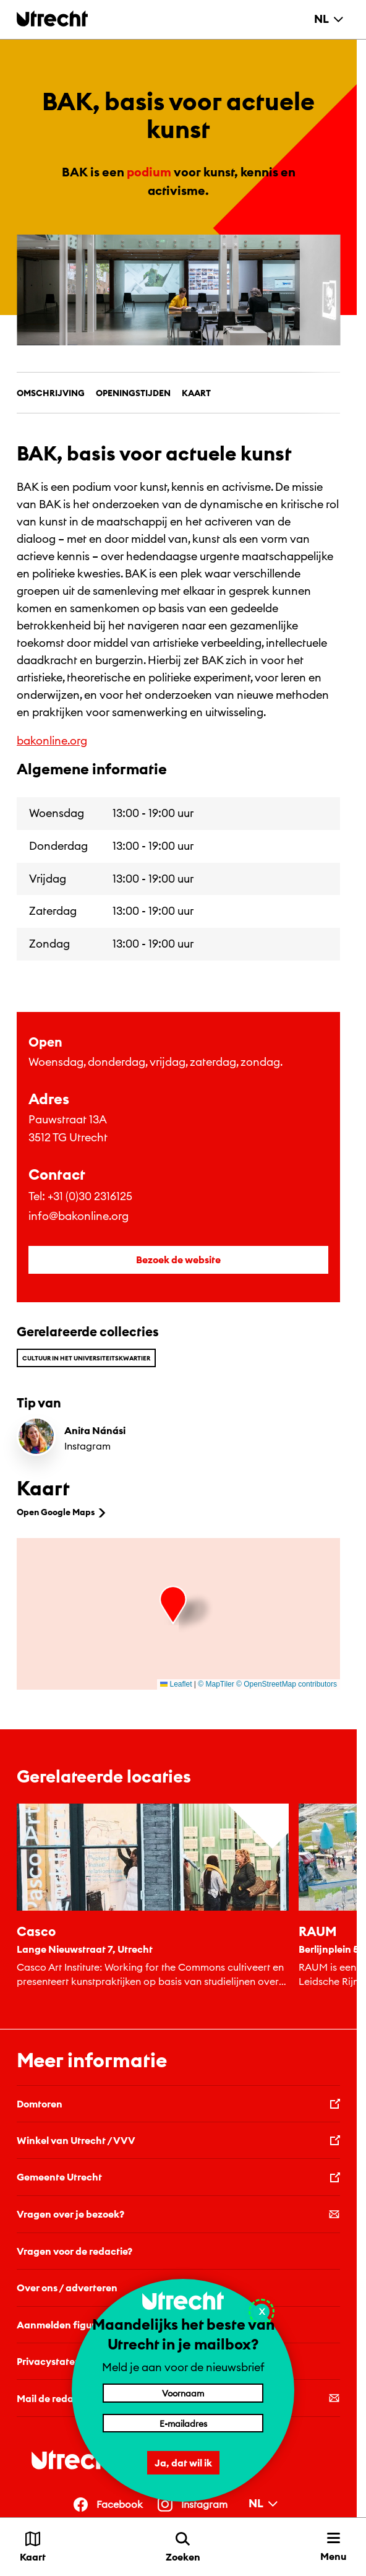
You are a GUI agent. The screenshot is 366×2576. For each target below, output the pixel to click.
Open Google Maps (62, 1512)
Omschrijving (51, 393)
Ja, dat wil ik (183, 2463)
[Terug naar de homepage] (52, 18)
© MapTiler (216, 1684)
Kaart (196, 393)
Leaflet (176, 1684)
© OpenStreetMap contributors (286, 1684)
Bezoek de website (178, 1259)
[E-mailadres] (183, 2423)
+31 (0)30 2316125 (90, 1196)
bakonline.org (52, 740)
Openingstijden (133, 393)
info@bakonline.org (78, 1216)
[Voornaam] (183, 2393)
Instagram (87, 1446)
